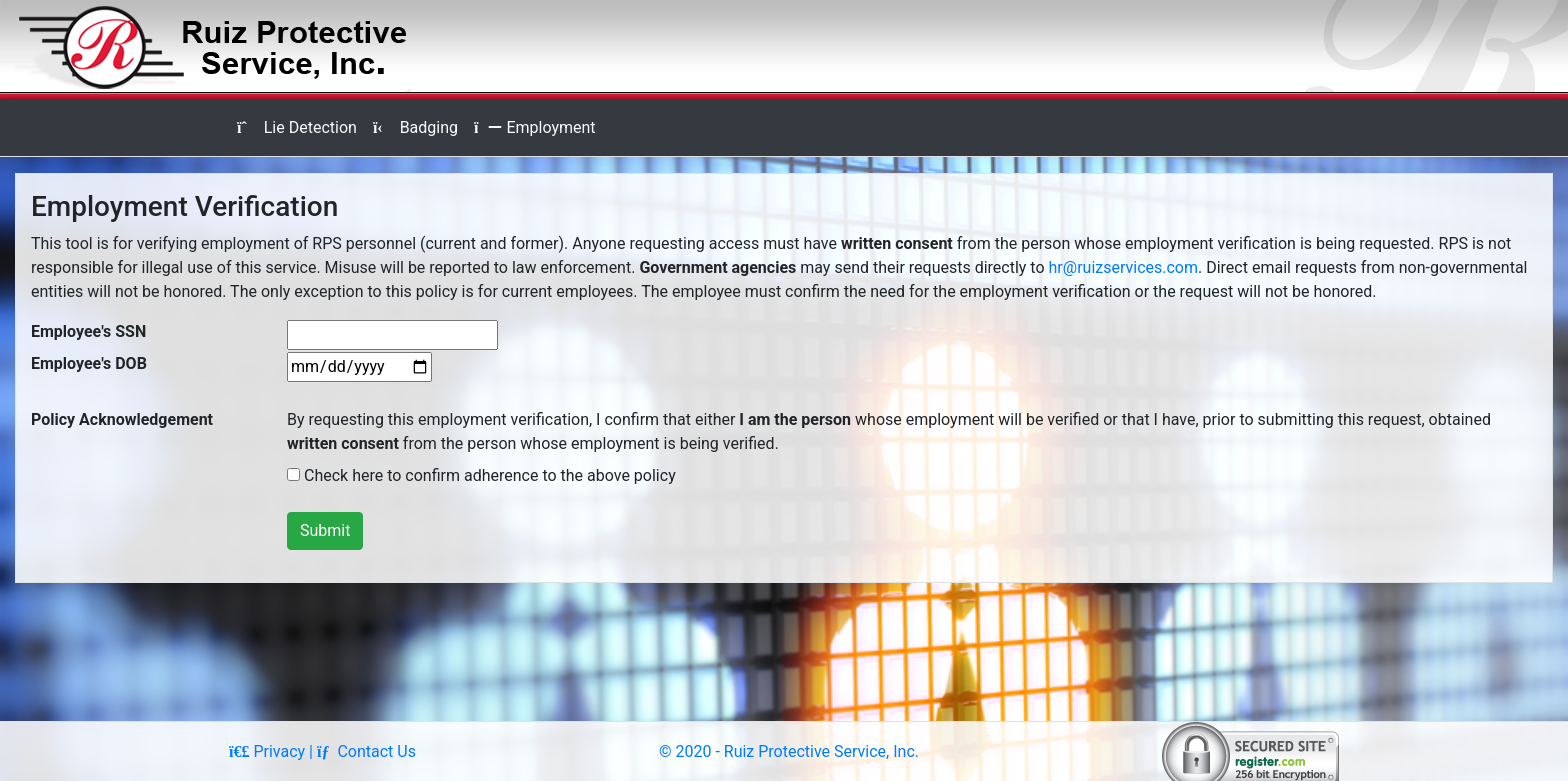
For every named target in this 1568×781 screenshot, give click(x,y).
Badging (415, 127)
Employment (535, 127)
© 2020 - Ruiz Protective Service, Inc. (789, 751)
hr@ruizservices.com (1123, 267)
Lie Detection (297, 127)
